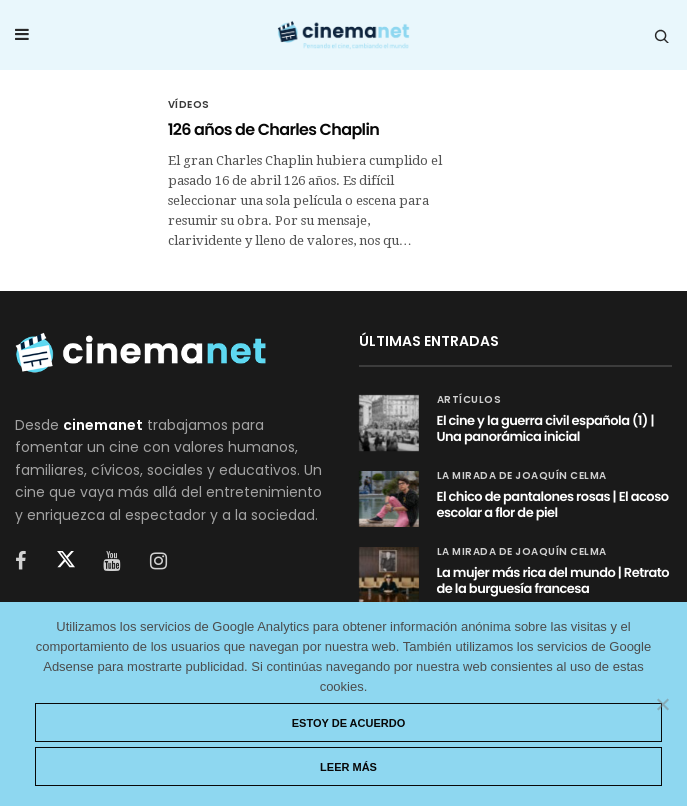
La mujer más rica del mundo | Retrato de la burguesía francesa (553, 580)
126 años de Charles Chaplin (274, 129)
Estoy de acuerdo (349, 723)
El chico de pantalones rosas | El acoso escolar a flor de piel (553, 504)
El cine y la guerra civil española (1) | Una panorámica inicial (545, 428)
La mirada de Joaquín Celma (522, 476)
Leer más (348, 767)
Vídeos (189, 105)
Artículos (469, 400)
